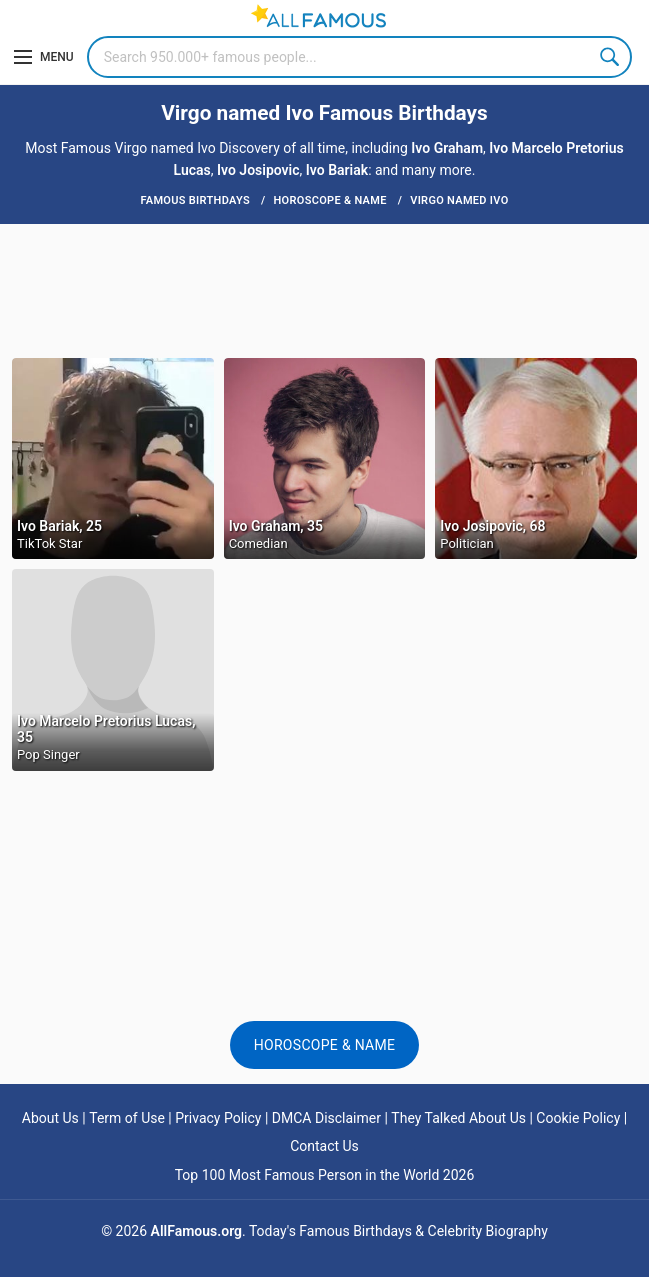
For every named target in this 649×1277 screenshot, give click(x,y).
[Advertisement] (324, 289)
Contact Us (324, 1146)
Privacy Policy (218, 1118)
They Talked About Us (458, 1118)
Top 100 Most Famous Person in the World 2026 (325, 1175)
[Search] (359, 57)
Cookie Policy (578, 1118)
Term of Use (127, 1118)
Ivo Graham (447, 148)
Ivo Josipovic (258, 170)
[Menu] (44, 57)
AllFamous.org (196, 1231)
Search (611, 57)
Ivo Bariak (337, 170)
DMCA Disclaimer (326, 1118)
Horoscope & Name (325, 1045)
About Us (50, 1118)
